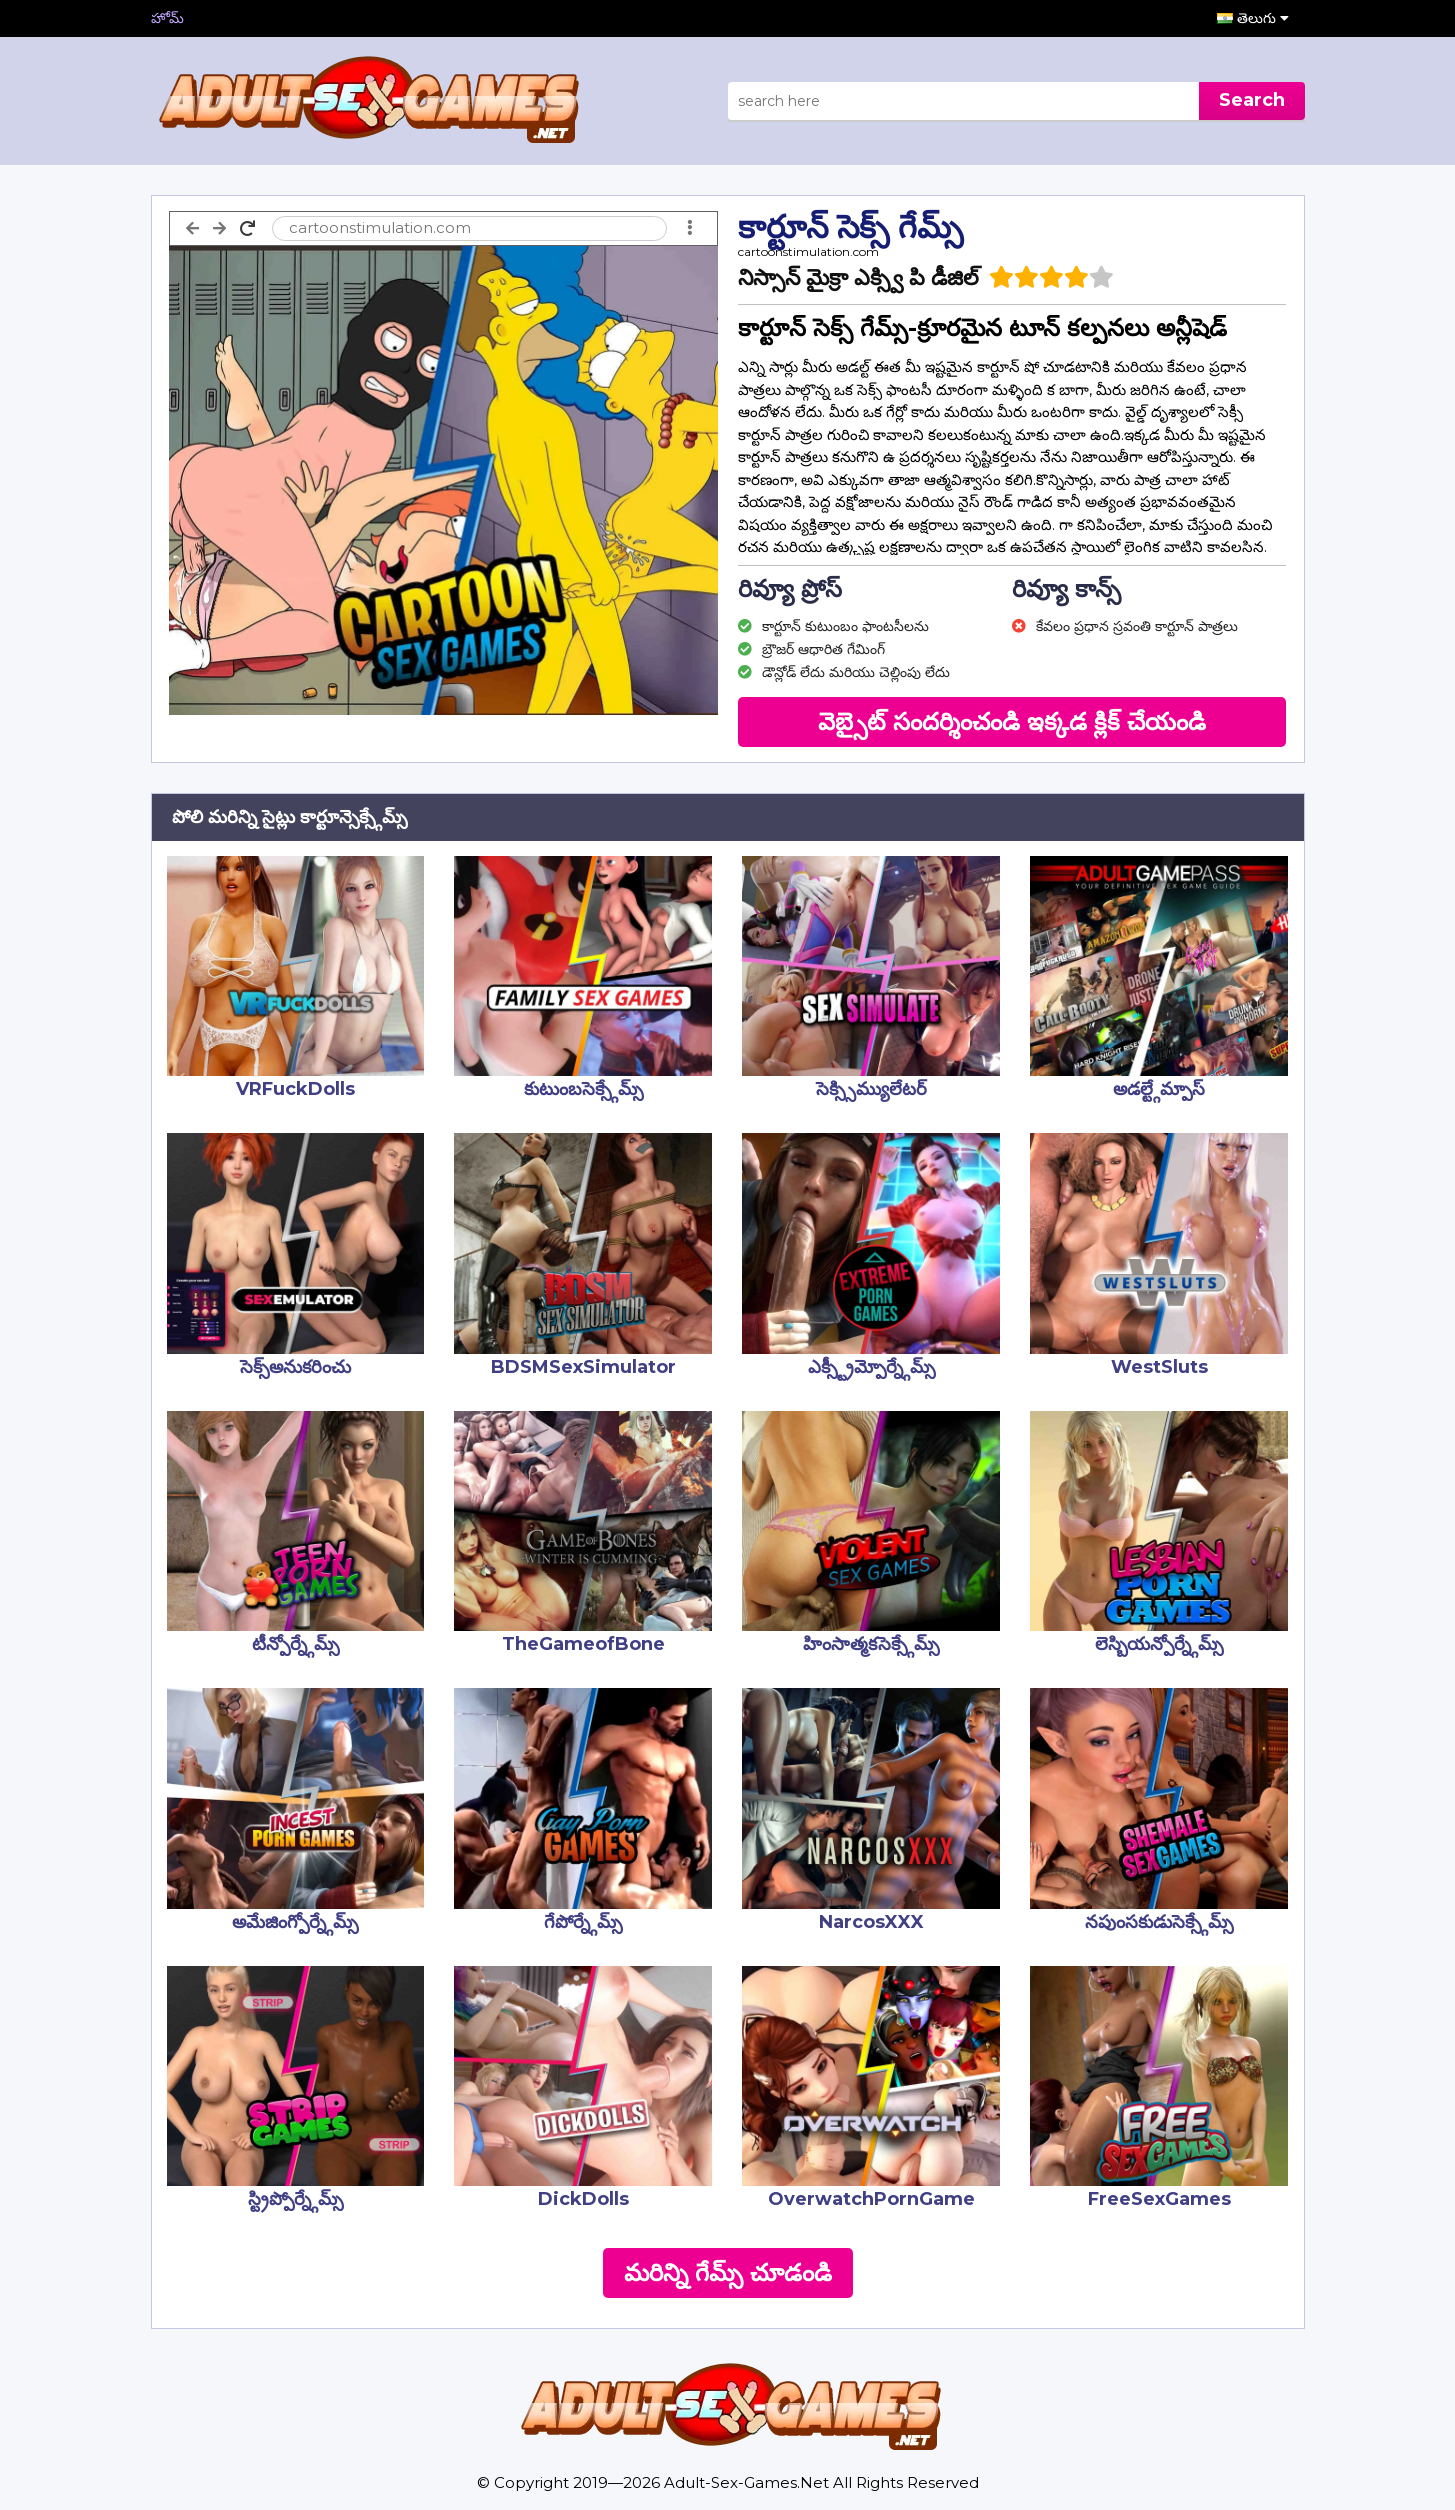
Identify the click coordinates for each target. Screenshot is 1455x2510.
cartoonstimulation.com (808, 251)
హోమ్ (167, 18)
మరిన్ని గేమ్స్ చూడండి (728, 2272)
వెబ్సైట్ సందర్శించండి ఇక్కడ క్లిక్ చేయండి (1012, 721)
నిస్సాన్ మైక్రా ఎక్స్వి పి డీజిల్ (858, 277)
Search (1252, 100)
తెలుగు (1263, 18)
